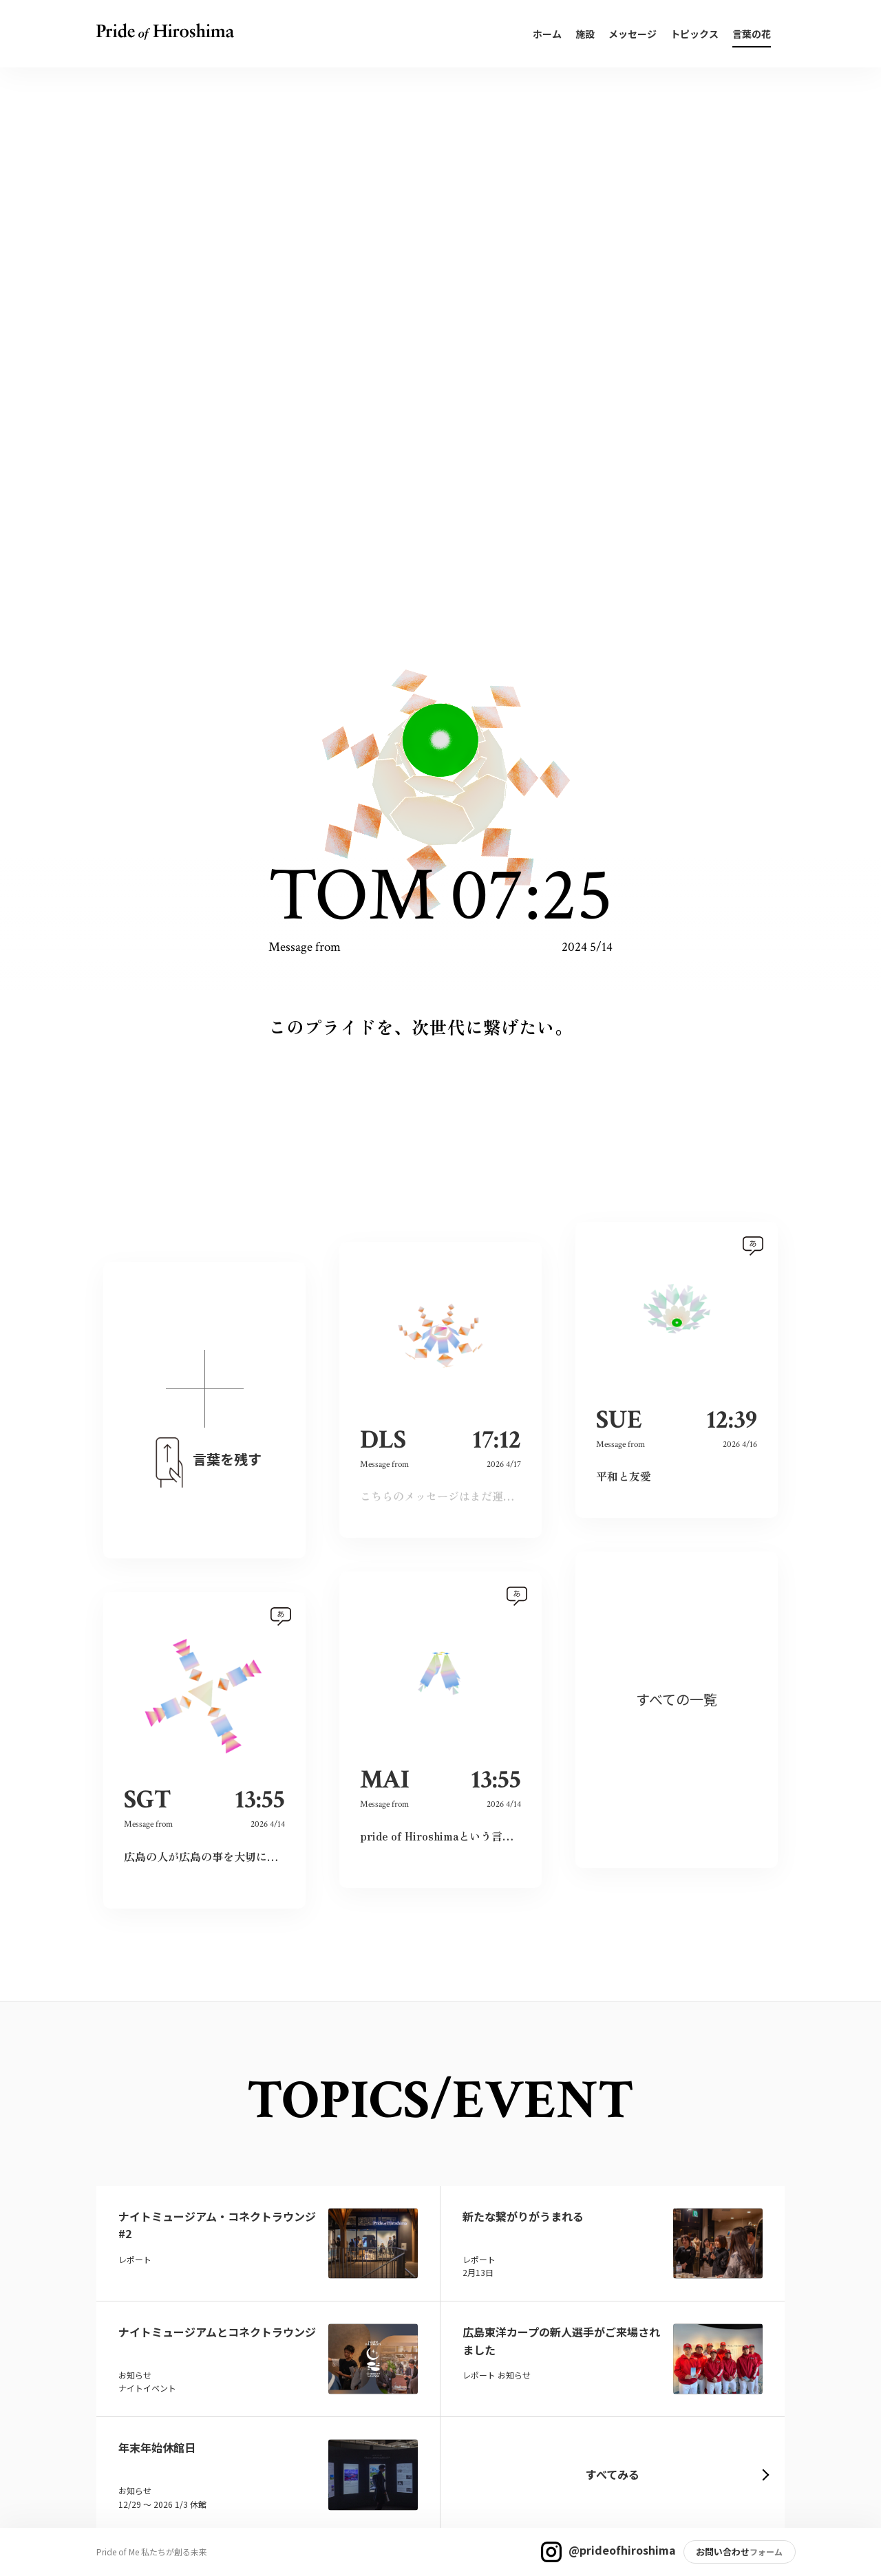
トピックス (694, 34)
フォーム (766, 2551)
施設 (585, 34)
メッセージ (632, 34)
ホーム (547, 34)
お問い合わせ (723, 2551)
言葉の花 (751, 34)
